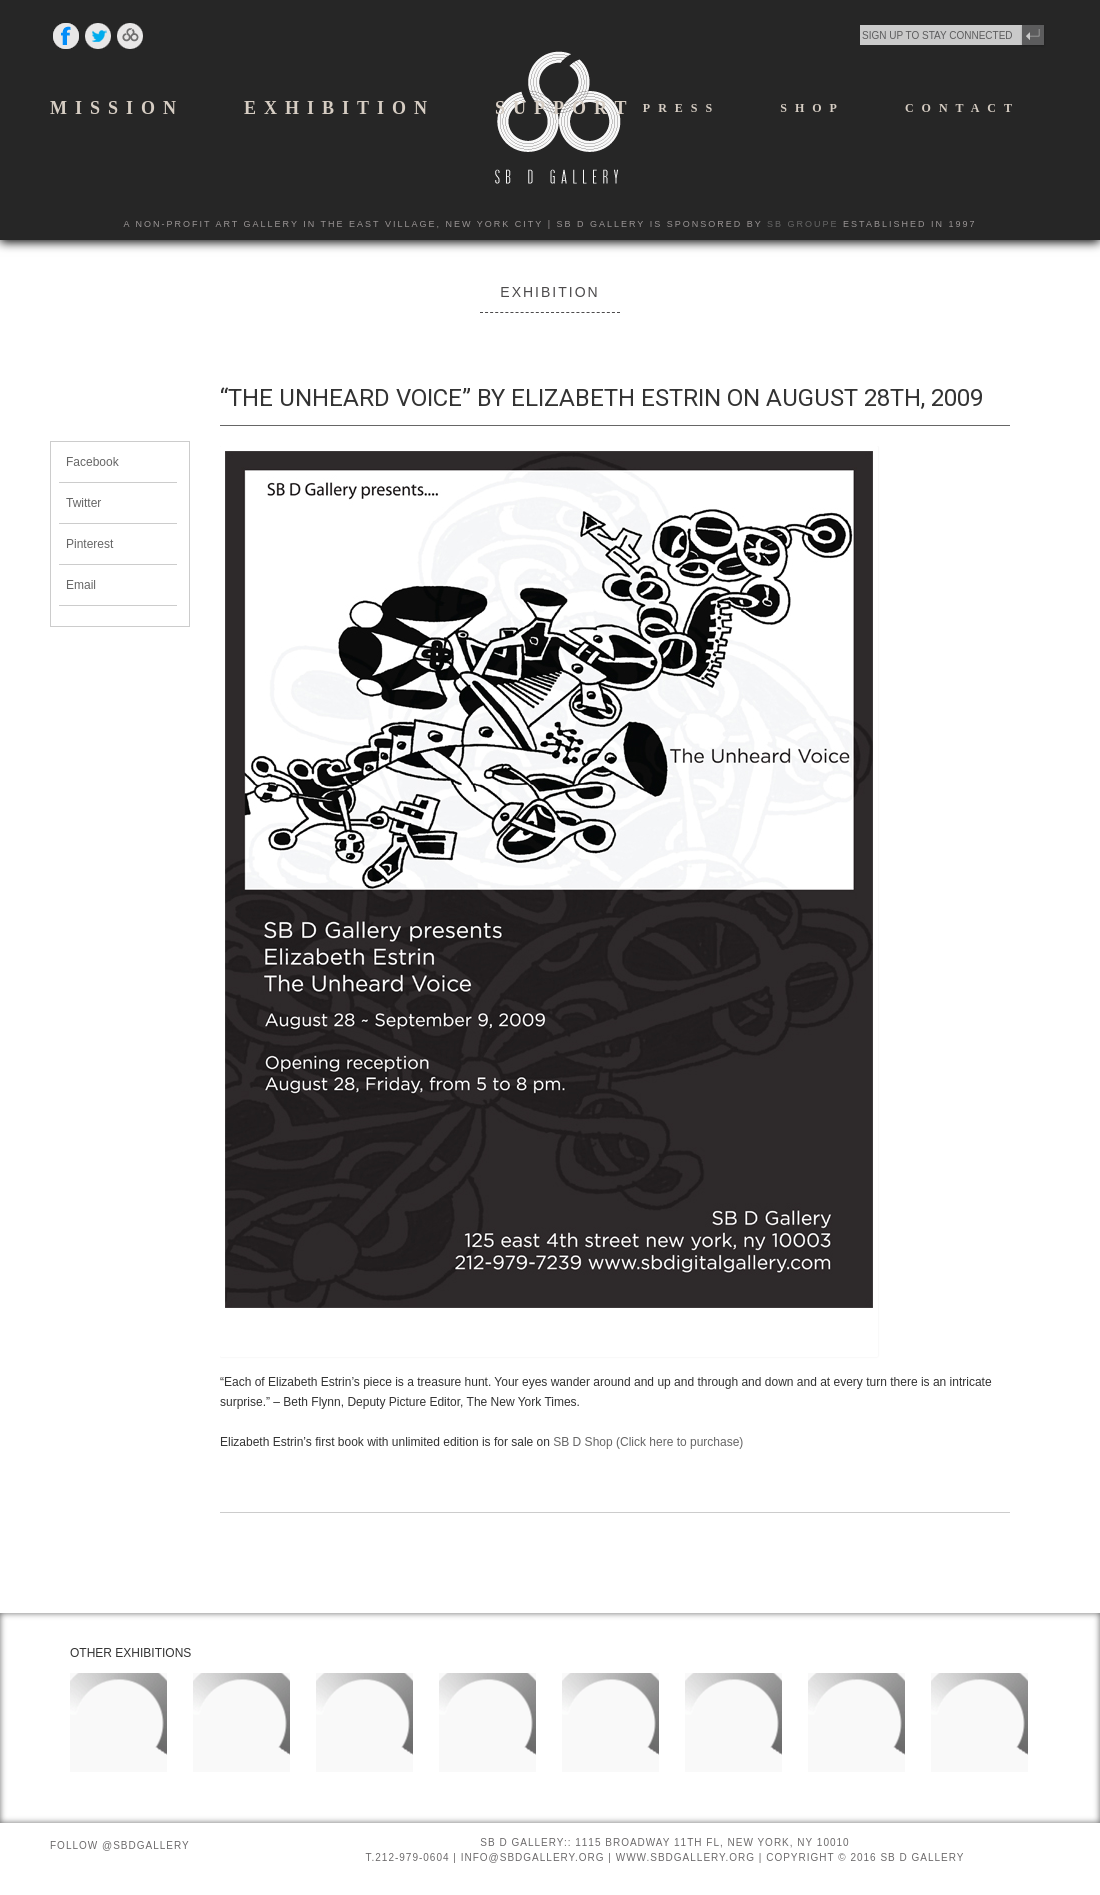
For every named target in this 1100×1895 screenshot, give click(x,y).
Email (81, 585)
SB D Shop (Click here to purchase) (648, 1442)
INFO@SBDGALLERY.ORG (533, 1857)
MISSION (117, 108)
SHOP (812, 108)
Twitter (83, 503)
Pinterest (89, 544)
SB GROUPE (803, 224)
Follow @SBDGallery (120, 1845)
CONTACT (962, 108)
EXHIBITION (339, 108)
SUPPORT (564, 108)
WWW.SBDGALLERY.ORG (685, 1857)
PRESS (681, 108)
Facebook (92, 462)
